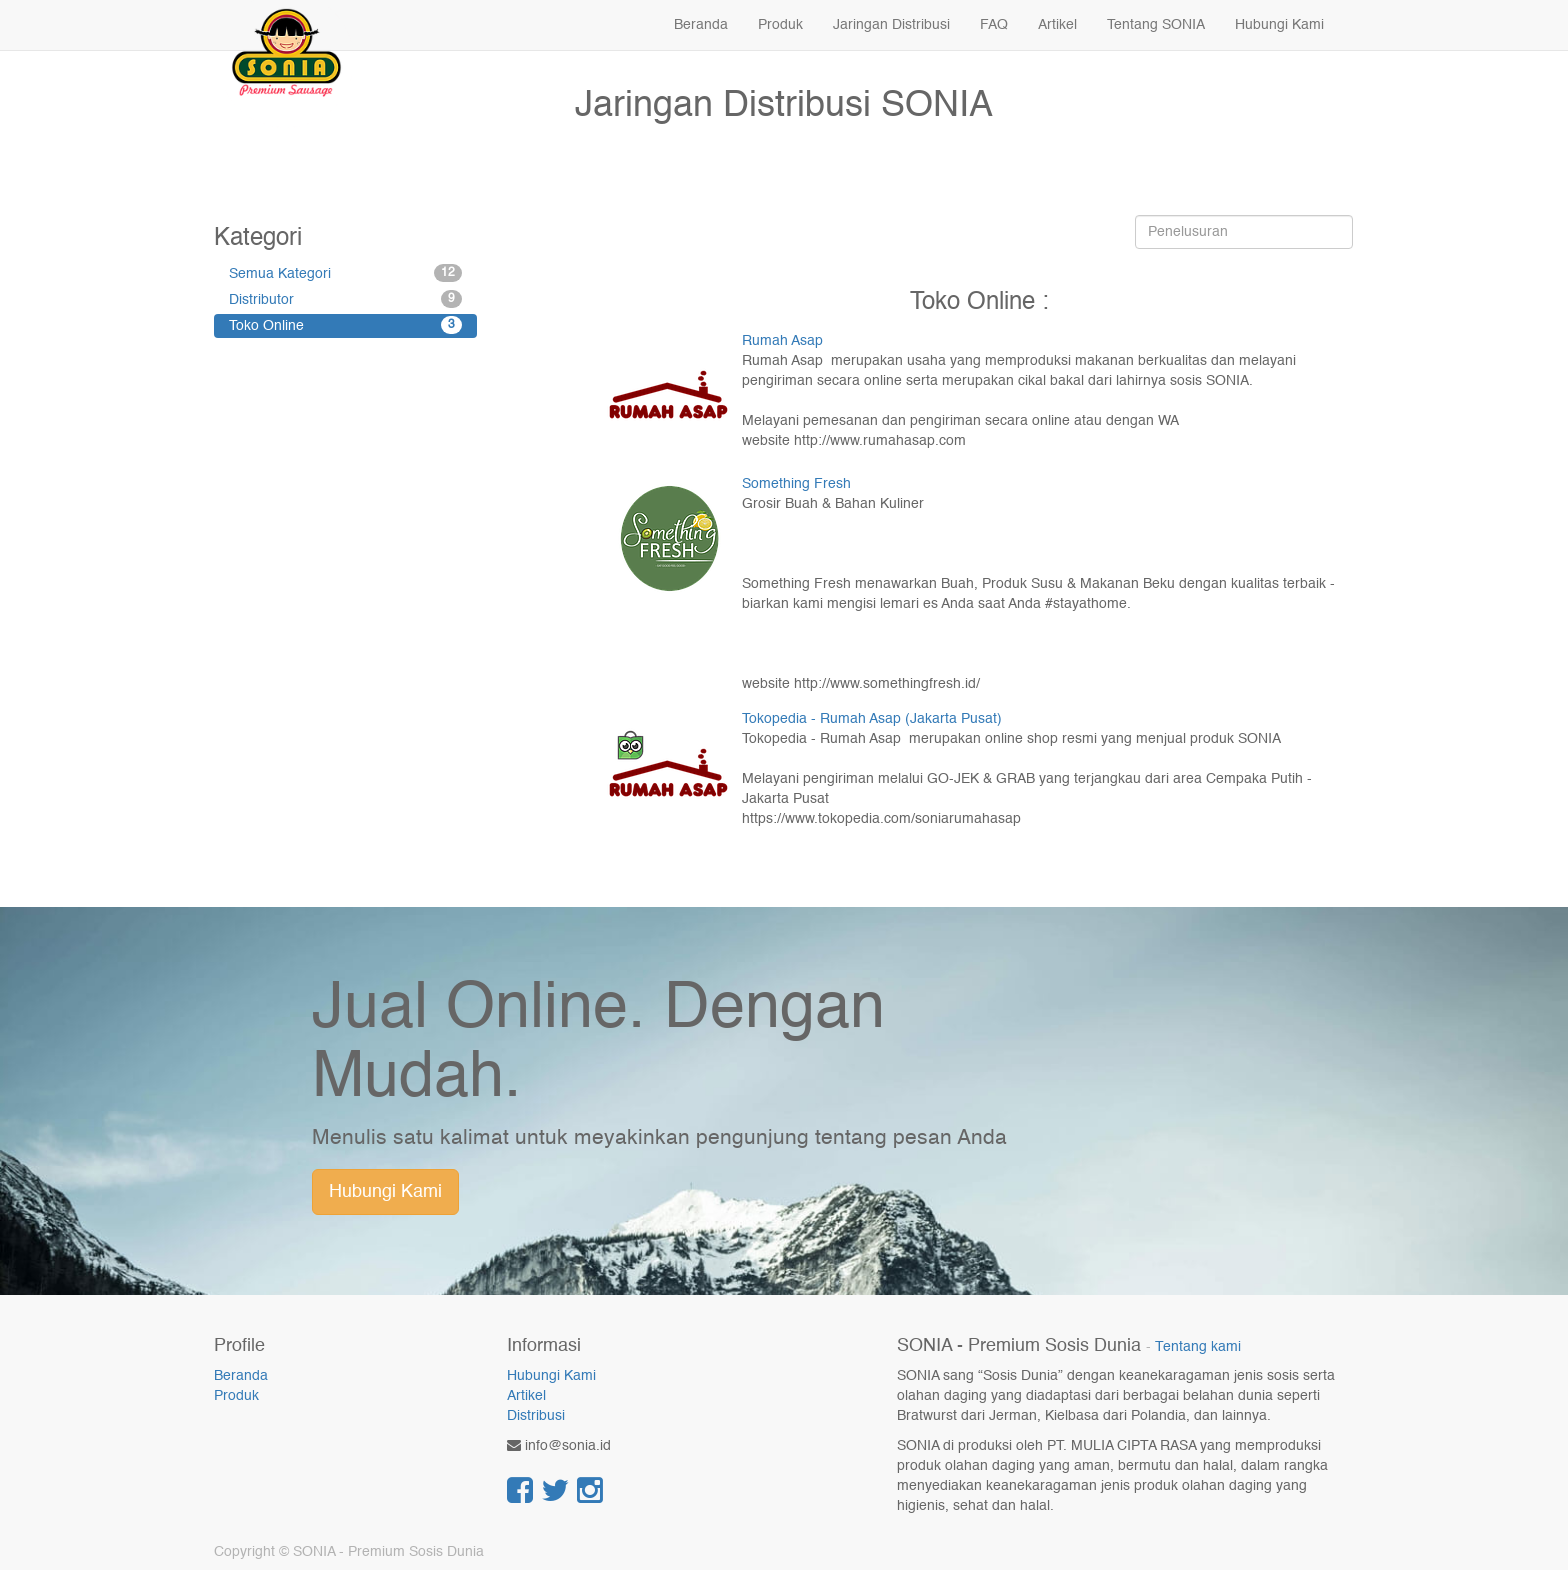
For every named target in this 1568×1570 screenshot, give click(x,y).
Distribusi (536, 1416)
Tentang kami (1198, 1347)
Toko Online (345, 325)
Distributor (345, 299)
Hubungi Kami (385, 1192)
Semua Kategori (345, 273)
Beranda (241, 1376)
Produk (236, 1396)
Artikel (526, 1396)
